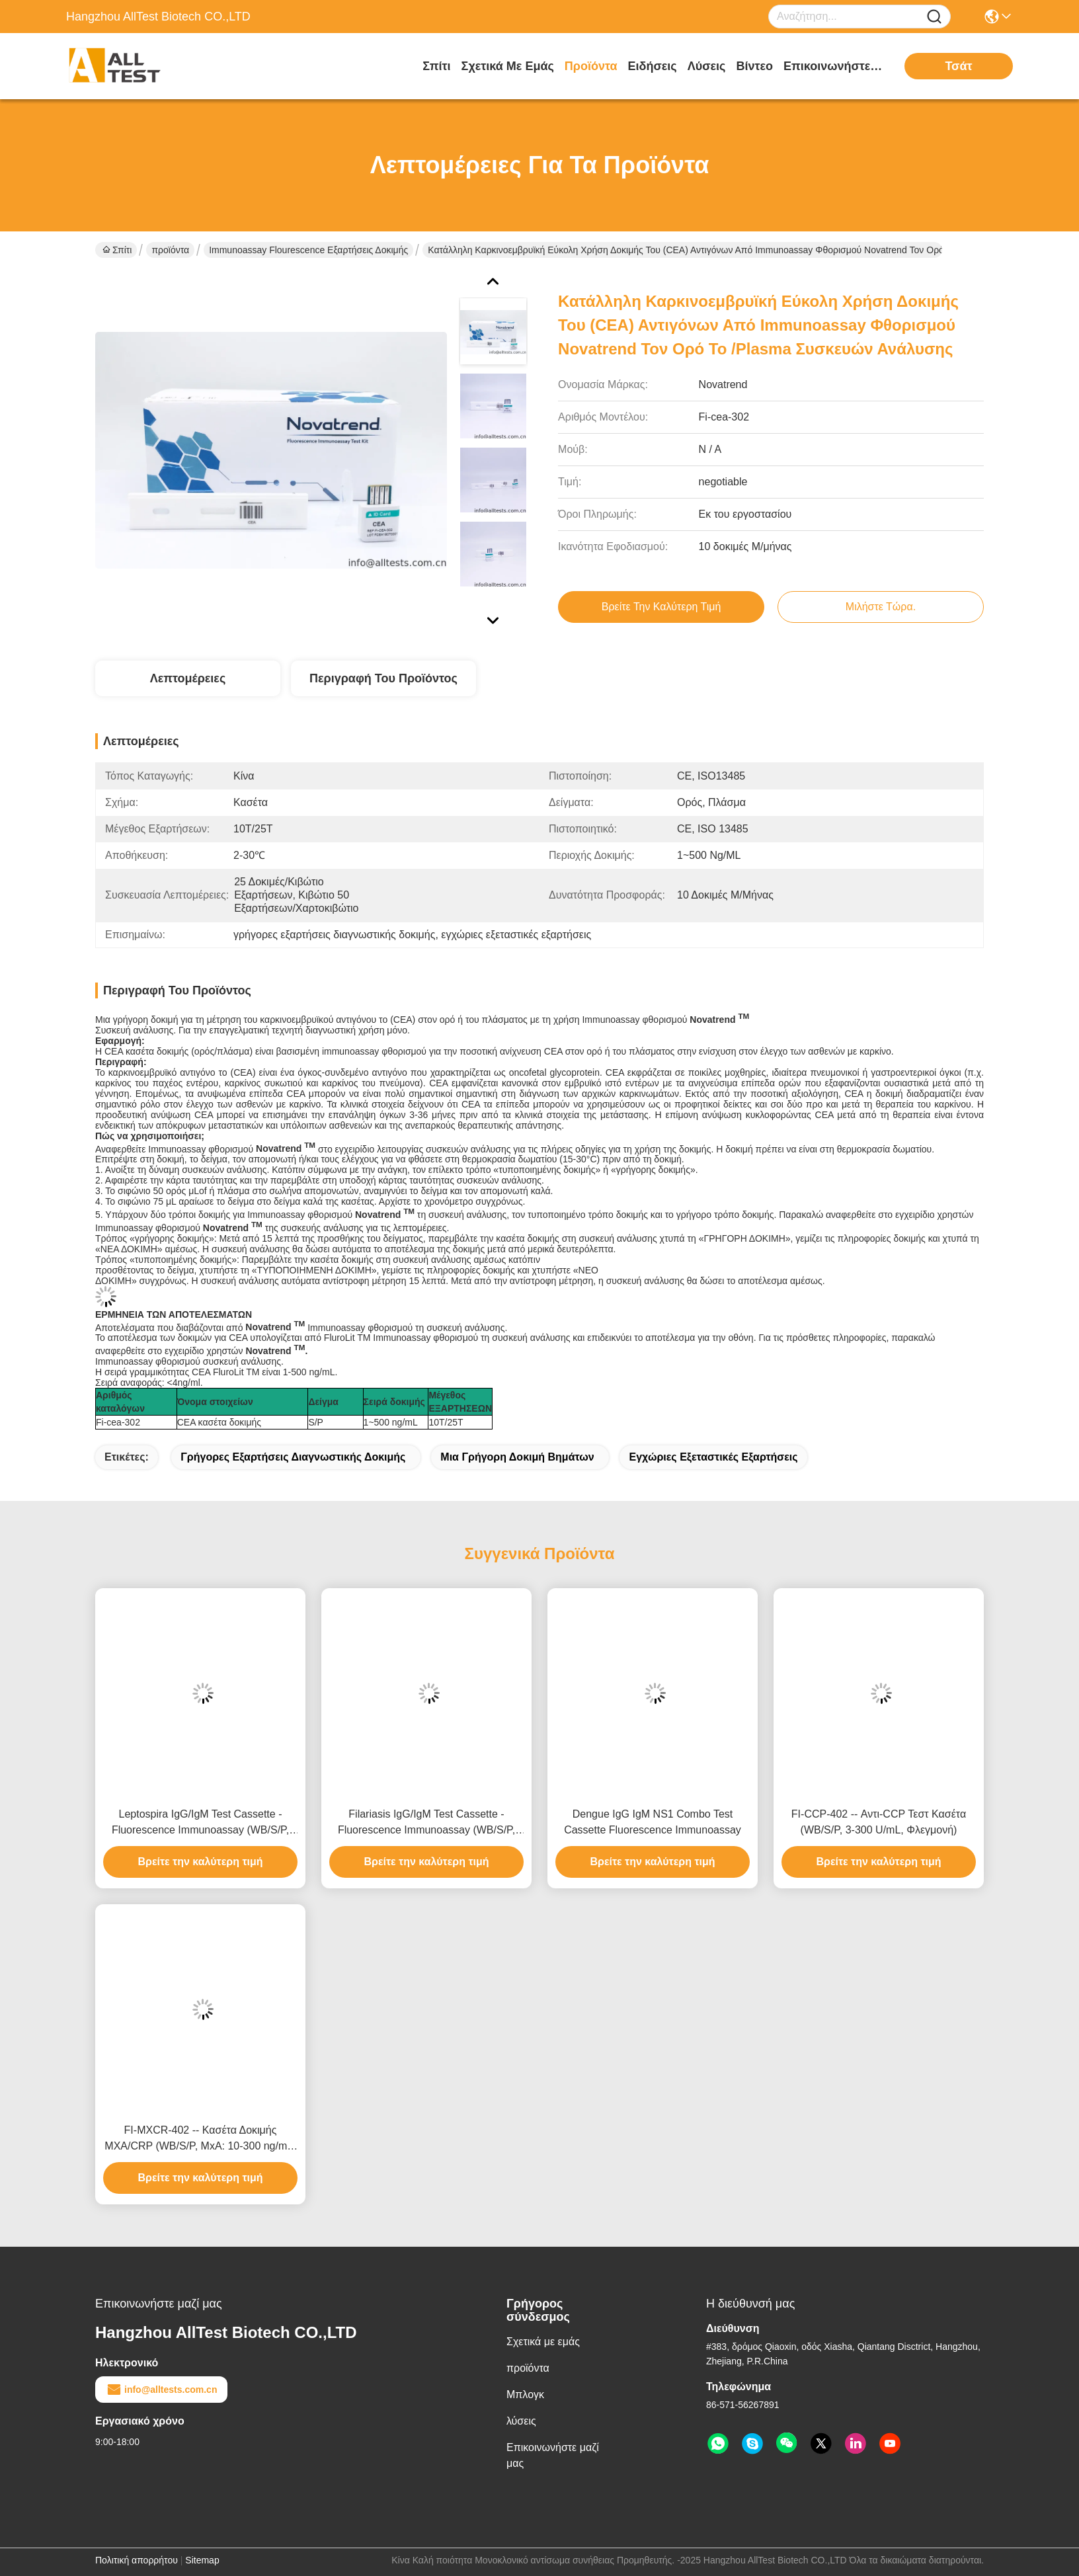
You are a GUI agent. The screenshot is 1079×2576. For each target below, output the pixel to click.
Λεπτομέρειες (188, 678)
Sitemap (202, 2560)
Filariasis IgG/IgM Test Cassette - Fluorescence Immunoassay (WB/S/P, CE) (426, 1823)
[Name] (934, 17)
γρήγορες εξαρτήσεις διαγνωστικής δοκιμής (292, 1457)
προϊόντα (591, 66)
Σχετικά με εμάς (507, 66)
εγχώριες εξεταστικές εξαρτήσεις (713, 1457)
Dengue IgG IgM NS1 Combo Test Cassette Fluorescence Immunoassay (652, 1821)
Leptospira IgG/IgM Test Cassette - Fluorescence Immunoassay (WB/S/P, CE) (200, 1823)
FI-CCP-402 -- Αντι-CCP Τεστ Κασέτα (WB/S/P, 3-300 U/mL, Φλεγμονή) (878, 1821)
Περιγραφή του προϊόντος (383, 678)
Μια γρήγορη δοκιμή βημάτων (517, 1457)
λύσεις (707, 66)
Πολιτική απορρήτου (136, 2560)
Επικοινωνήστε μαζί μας (833, 66)
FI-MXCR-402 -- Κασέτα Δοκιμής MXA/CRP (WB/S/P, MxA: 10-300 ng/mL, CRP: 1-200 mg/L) (200, 2139)
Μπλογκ (525, 2394)
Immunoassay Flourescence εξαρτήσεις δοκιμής (308, 250)
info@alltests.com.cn (161, 2389)
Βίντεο (754, 66)
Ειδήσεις (652, 66)
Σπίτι (436, 66)
